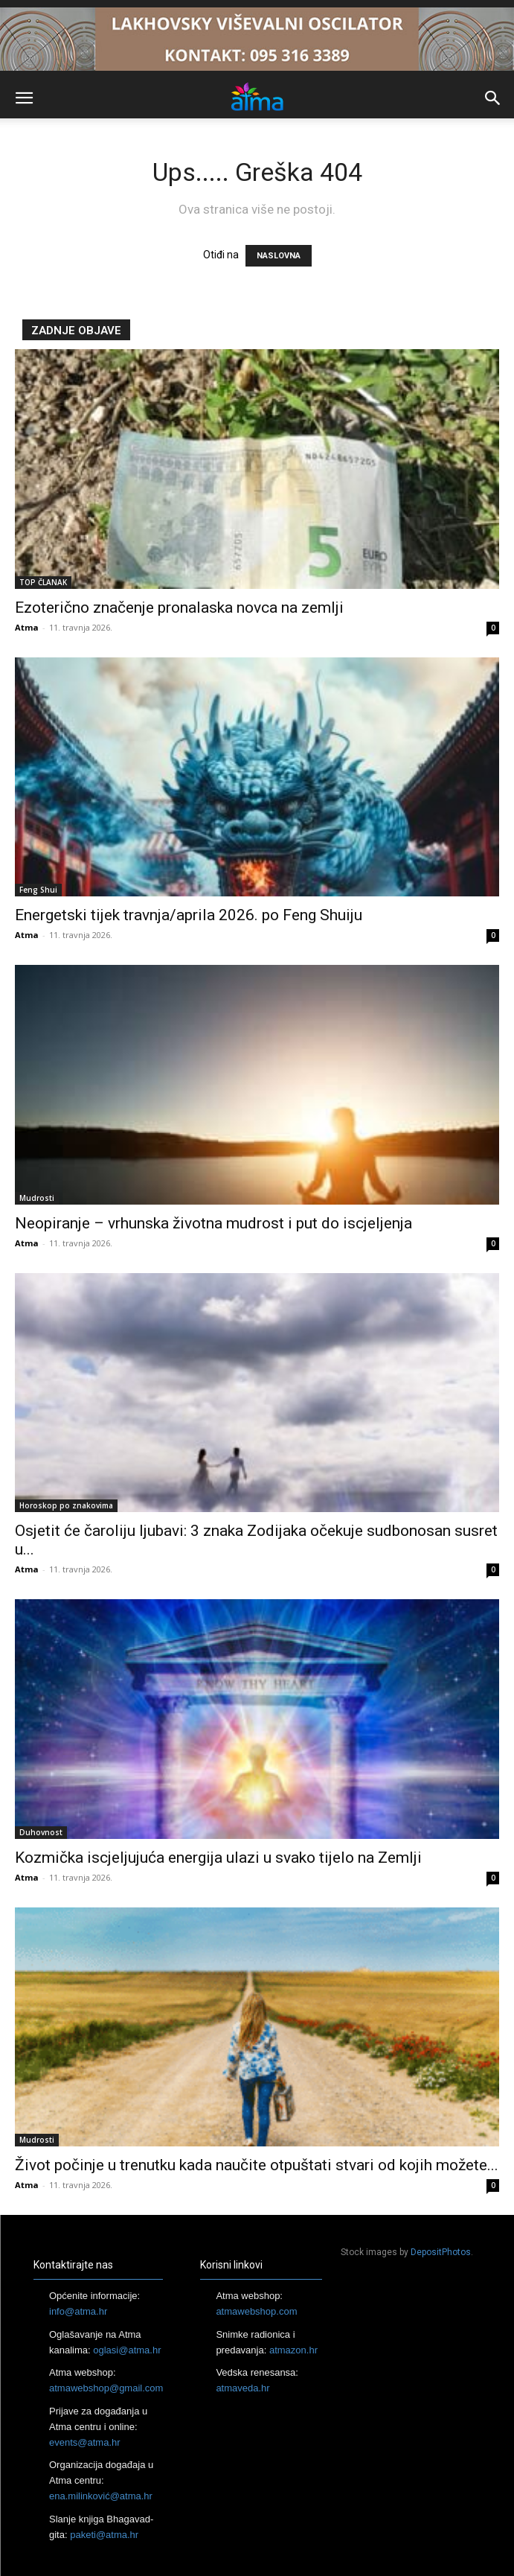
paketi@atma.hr (104, 2534)
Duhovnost (40, 1832)
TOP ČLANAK (43, 582)
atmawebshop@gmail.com (106, 2388)
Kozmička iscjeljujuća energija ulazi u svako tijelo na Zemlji (218, 1857)
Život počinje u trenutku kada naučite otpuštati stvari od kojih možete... (256, 2165)
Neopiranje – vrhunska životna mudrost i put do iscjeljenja (213, 1223)
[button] (24, 98)
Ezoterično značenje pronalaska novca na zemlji (179, 607)
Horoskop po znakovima (66, 1505)
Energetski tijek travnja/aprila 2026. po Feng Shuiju (188, 915)
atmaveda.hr (242, 2388)
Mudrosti (36, 1198)
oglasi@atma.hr (127, 2350)
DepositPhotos (441, 2252)
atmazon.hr (293, 2350)
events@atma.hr (85, 2442)
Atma (27, 627)
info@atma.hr (78, 2311)
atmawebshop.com (256, 2311)
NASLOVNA (279, 256)
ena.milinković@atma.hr (100, 2496)
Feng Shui (38, 889)
